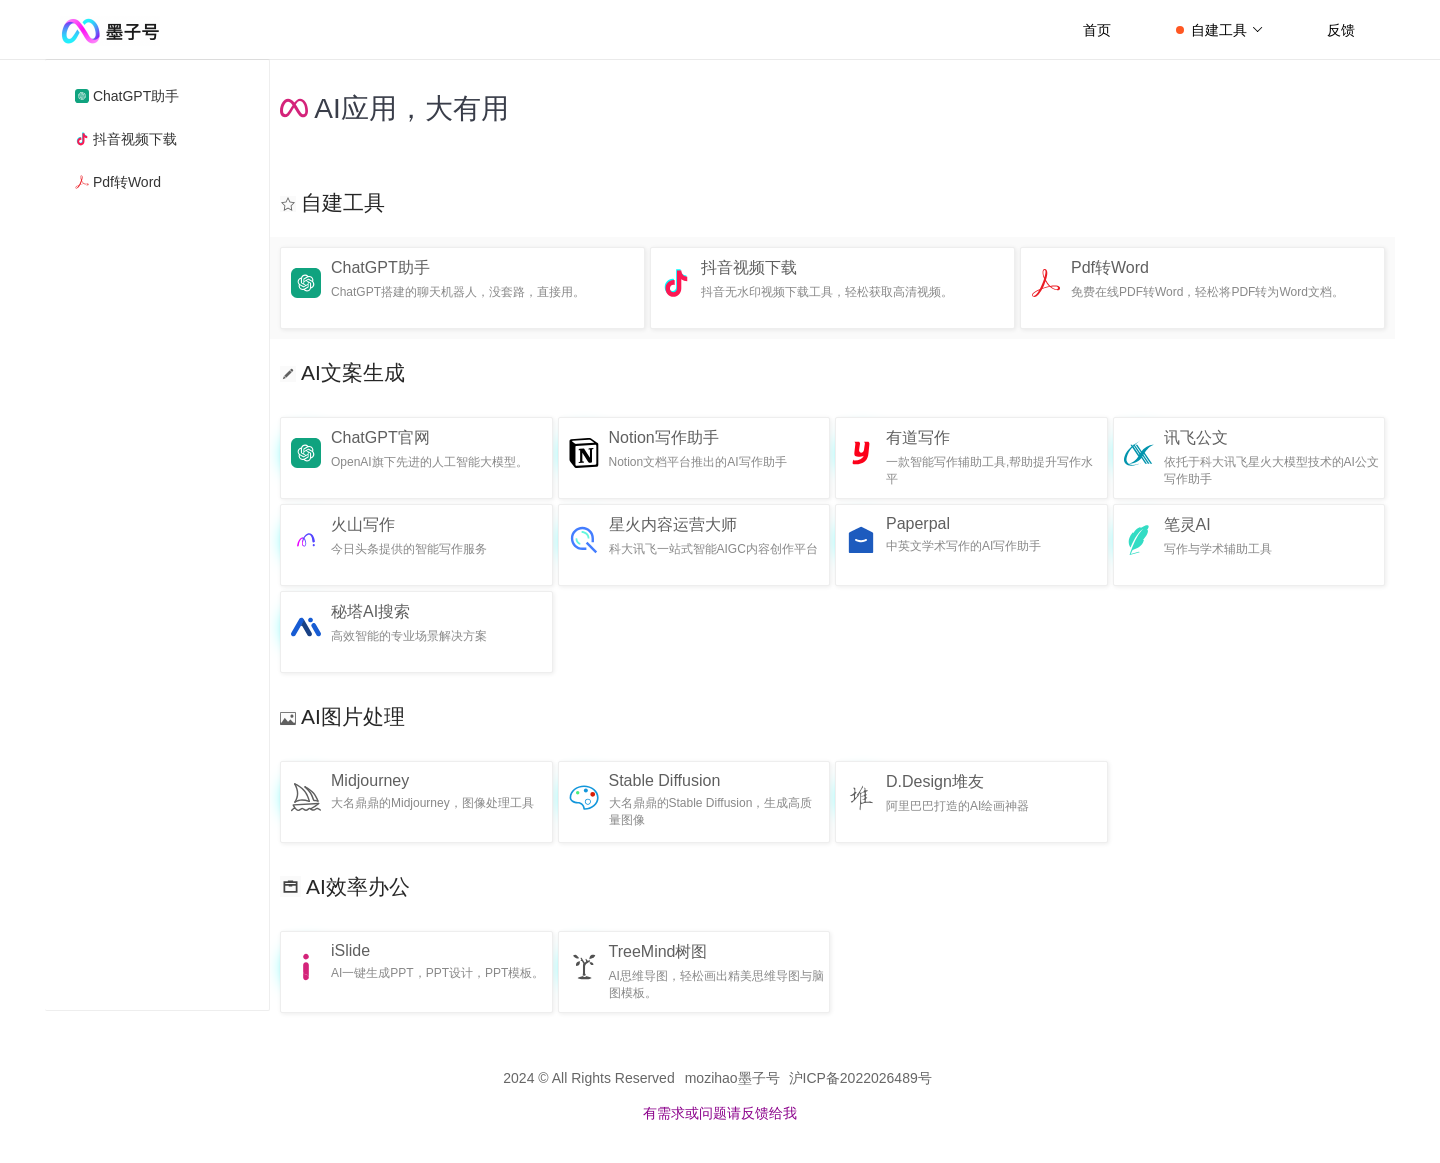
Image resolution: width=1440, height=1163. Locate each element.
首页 (1097, 30)
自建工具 (1220, 30)
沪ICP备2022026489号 (860, 1078)
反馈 (1341, 30)
